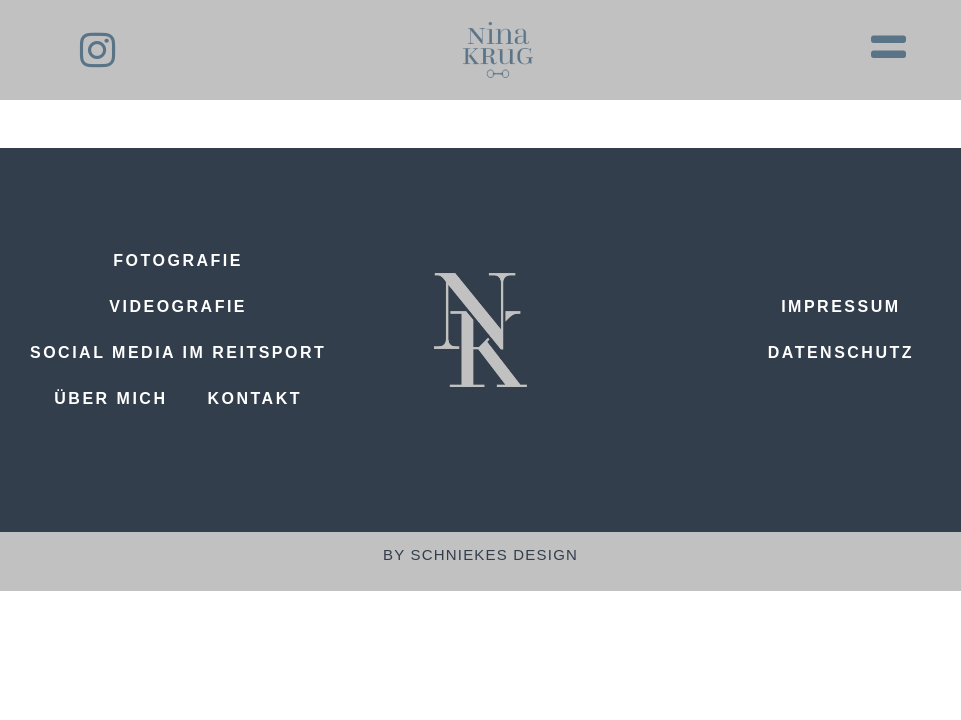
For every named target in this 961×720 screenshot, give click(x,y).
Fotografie (178, 260)
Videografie (178, 306)
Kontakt (254, 398)
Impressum (840, 306)
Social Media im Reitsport (178, 352)
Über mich (110, 398)
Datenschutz (841, 352)
